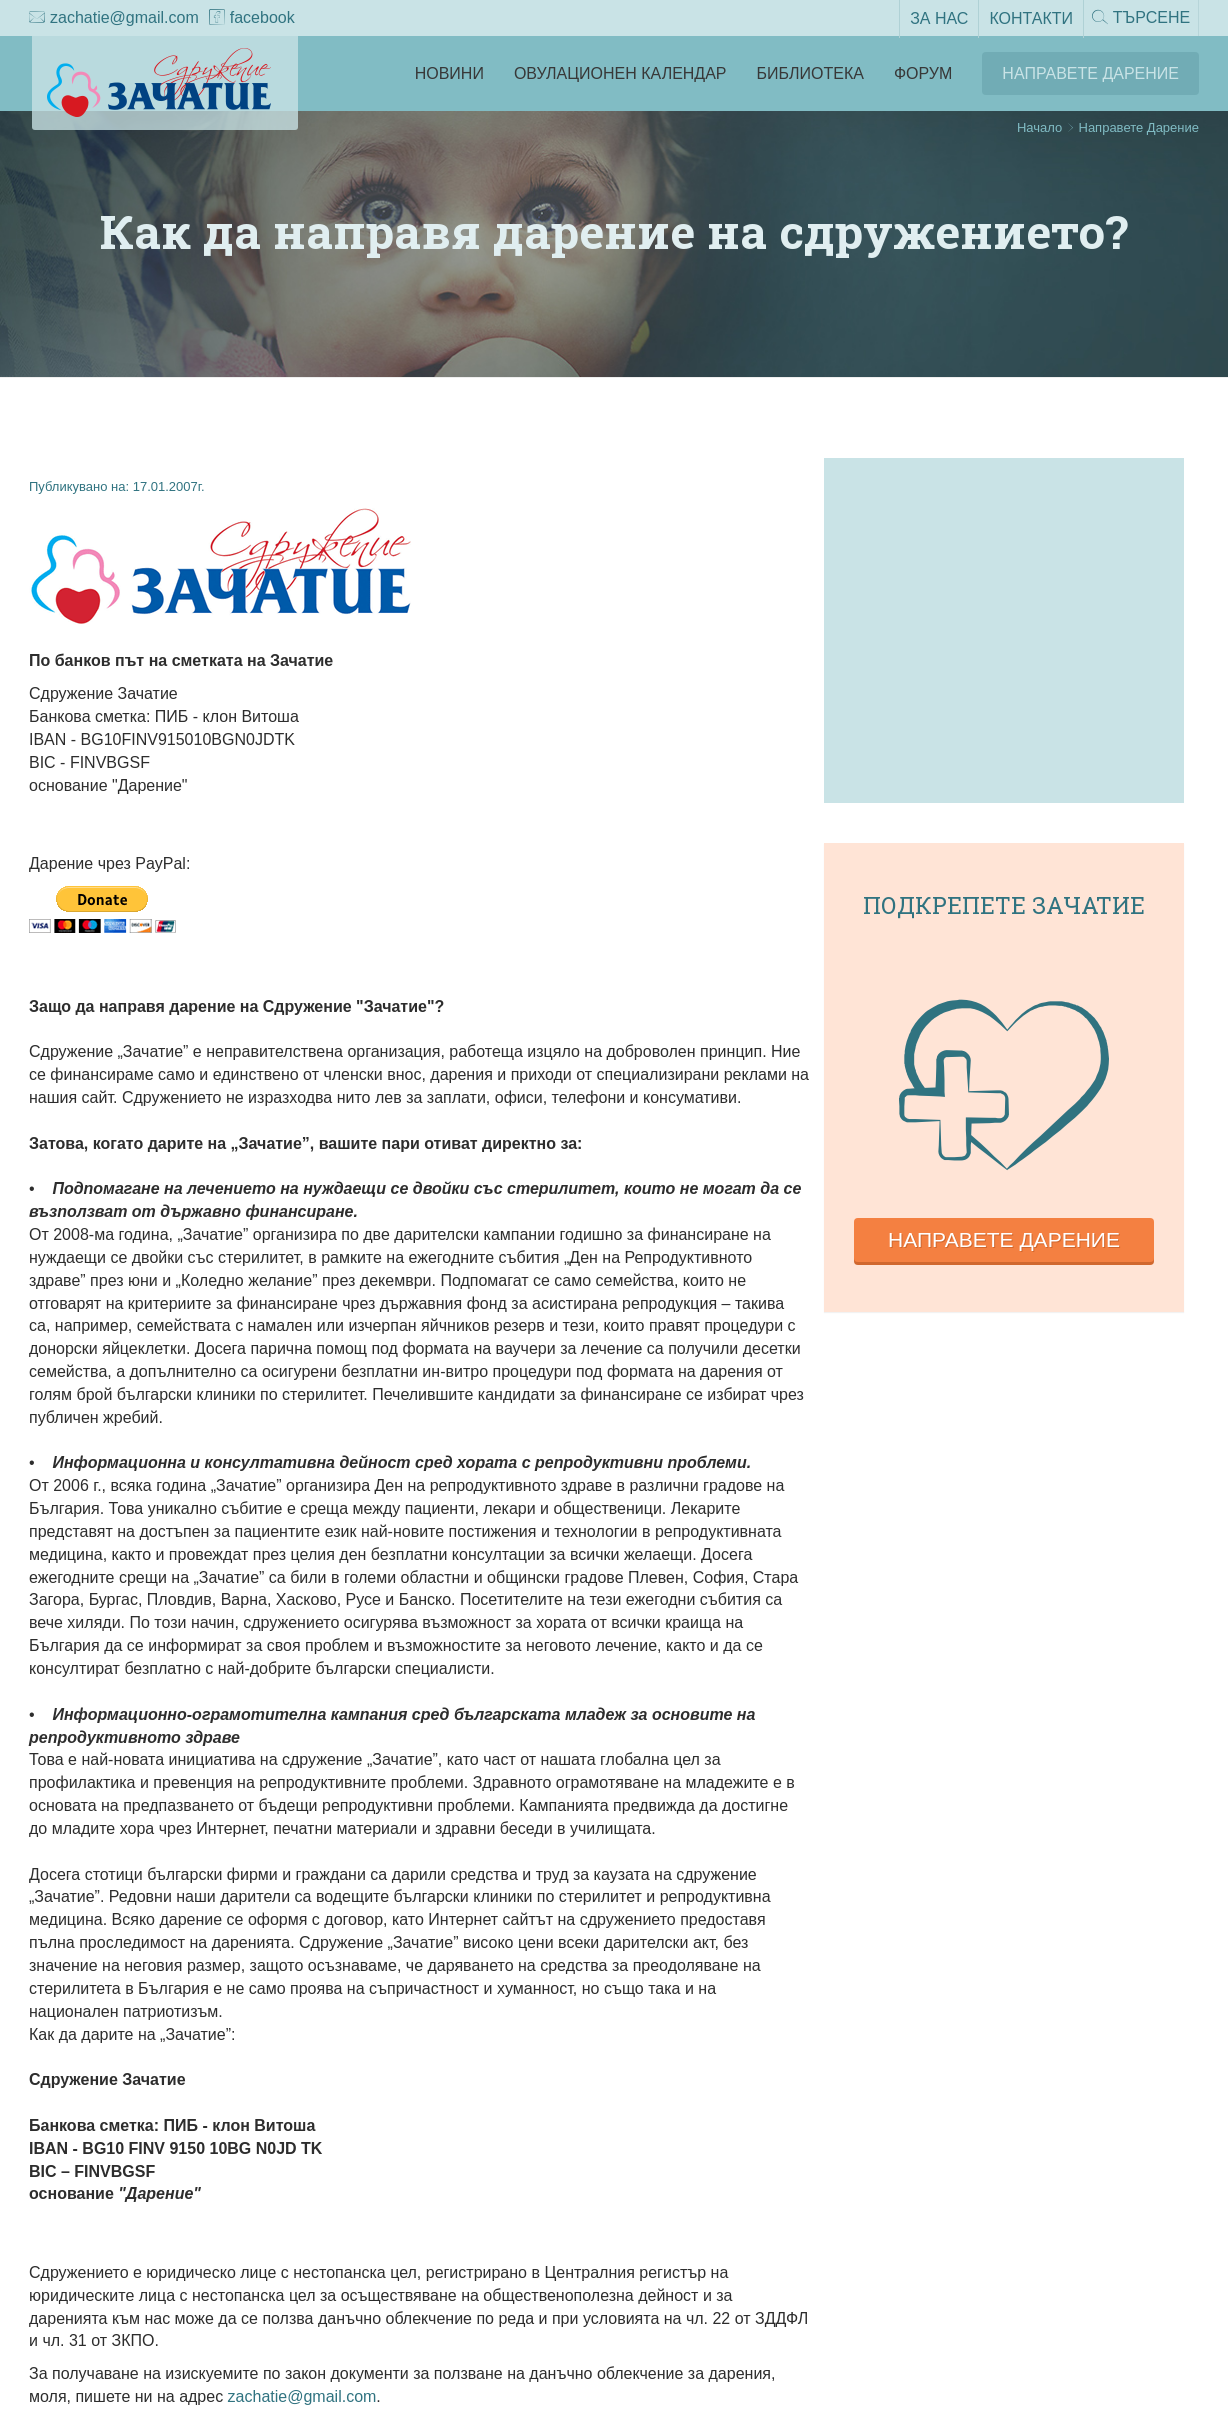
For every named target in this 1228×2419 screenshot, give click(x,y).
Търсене (1139, 19)
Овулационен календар (620, 73)
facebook (252, 19)
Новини (449, 73)
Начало (1039, 127)
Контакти (1027, 17)
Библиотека (810, 73)
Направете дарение (1004, 1239)
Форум (923, 73)
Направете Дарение (1090, 73)
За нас (935, 17)
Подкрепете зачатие (1004, 905)
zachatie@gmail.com (114, 19)
